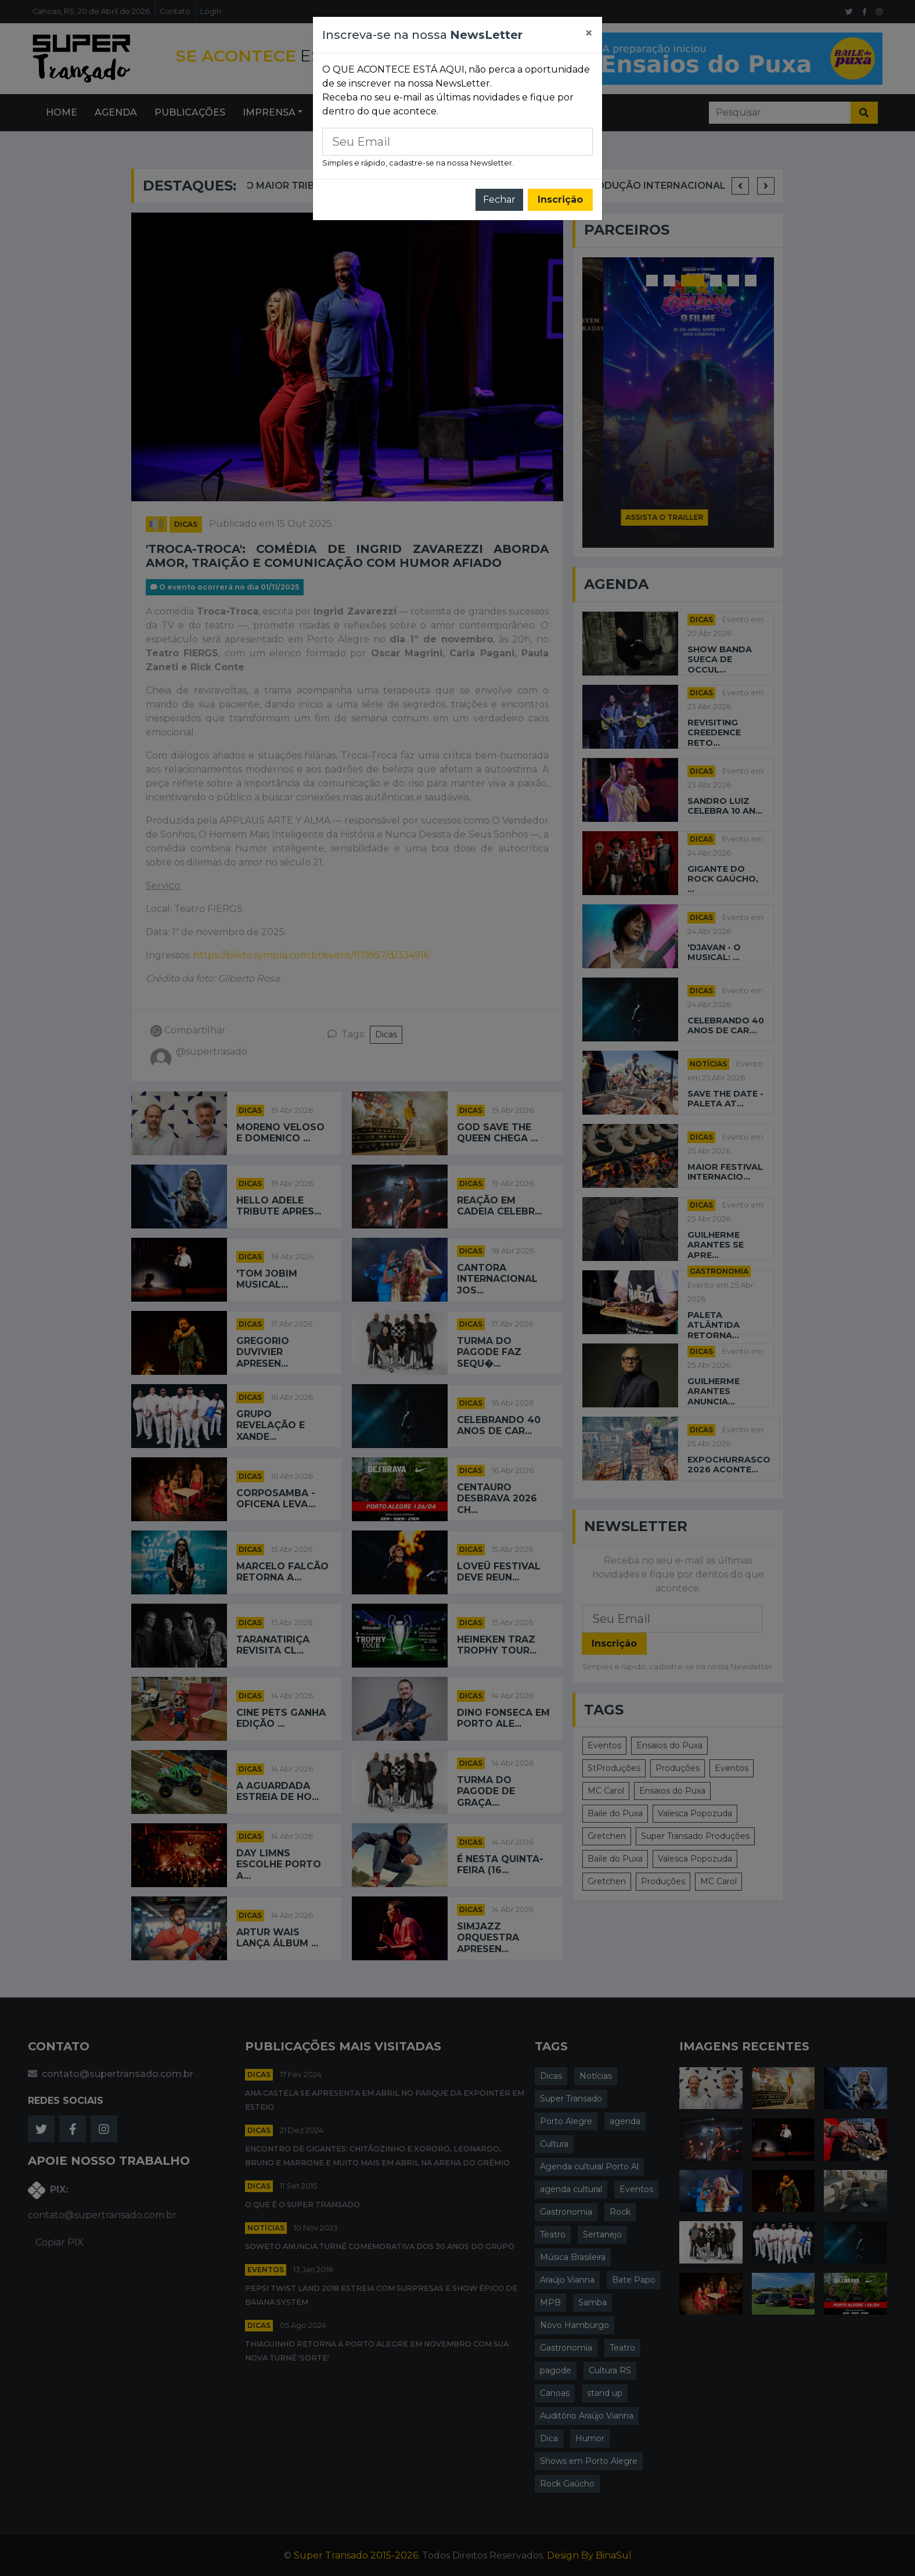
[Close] (588, 33)
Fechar (499, 199)
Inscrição (560, 199)
